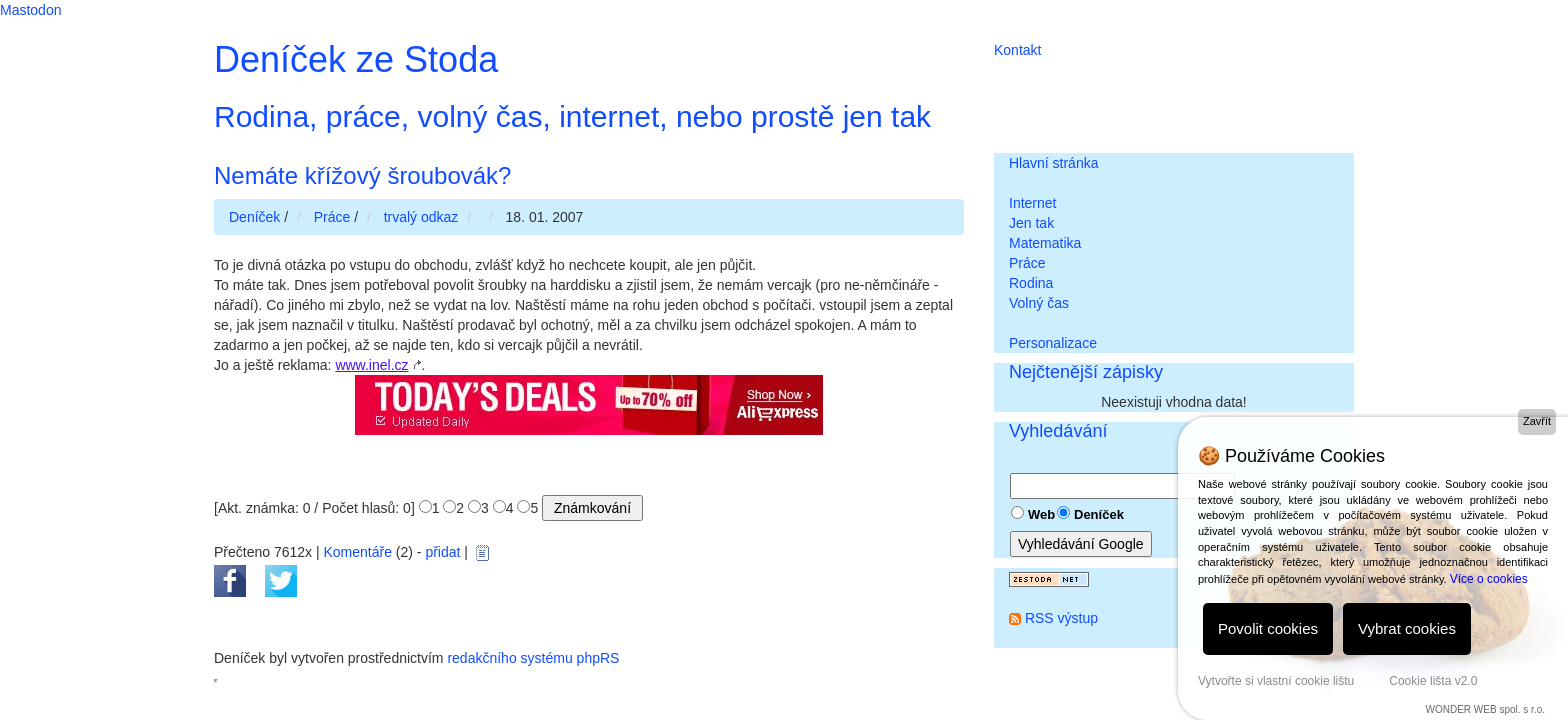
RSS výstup (1061, 618)
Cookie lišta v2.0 (1433, 681)
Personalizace (1053, 343)
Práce (1027, 263)
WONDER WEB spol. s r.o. (1485, 709)
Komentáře (357, 552)
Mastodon (30, 10)
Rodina (1031, 283)
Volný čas (1039, 303)
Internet (1032, 203)
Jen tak (1031, 223)
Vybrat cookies (1407, 628)
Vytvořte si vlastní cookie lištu (1276, 681)
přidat (442, 552)
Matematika (1045, 243)
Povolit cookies (1268, 628)
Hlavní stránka (1053, 163)
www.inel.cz (371, 365)
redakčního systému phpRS (533, 658)
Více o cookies (1489, 579)
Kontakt (1017, 50)
